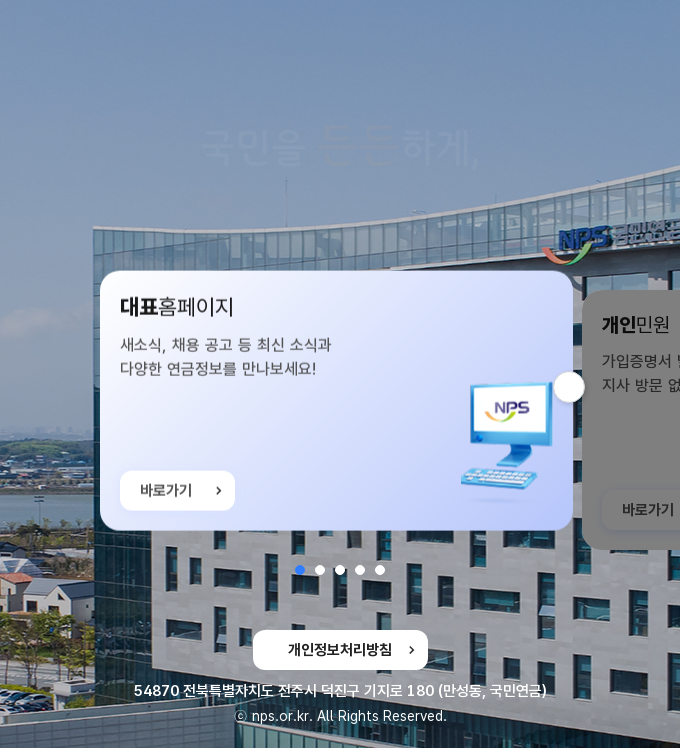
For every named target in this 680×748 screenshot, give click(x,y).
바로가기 (166, 494)
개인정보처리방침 (340, 650)
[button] (300, 570)
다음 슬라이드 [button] (584, 387)
